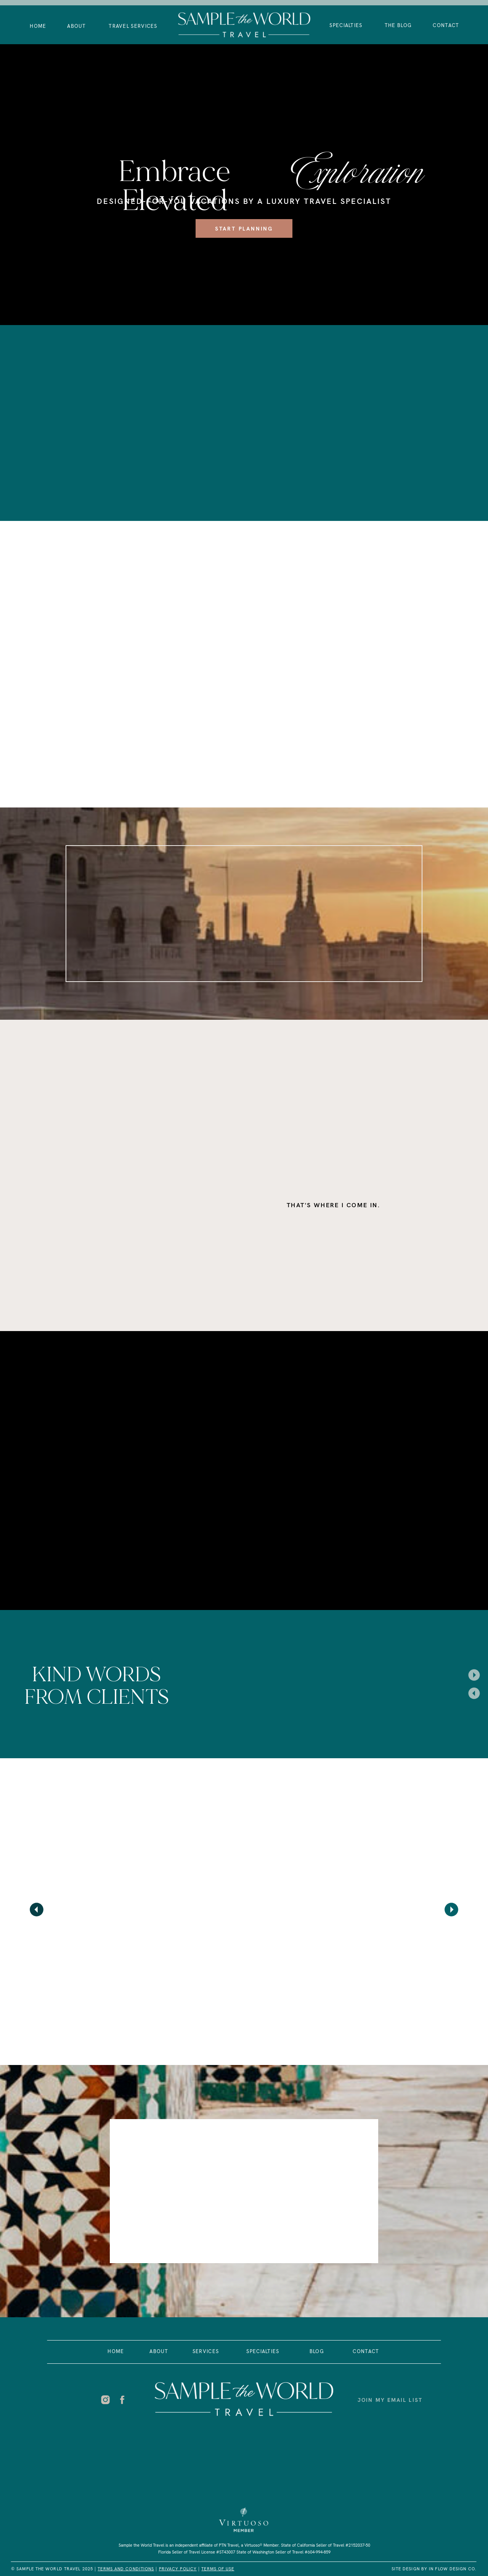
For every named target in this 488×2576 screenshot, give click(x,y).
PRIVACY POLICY (178, 2568)
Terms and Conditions (126, 2568)
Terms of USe (217, 2568)
